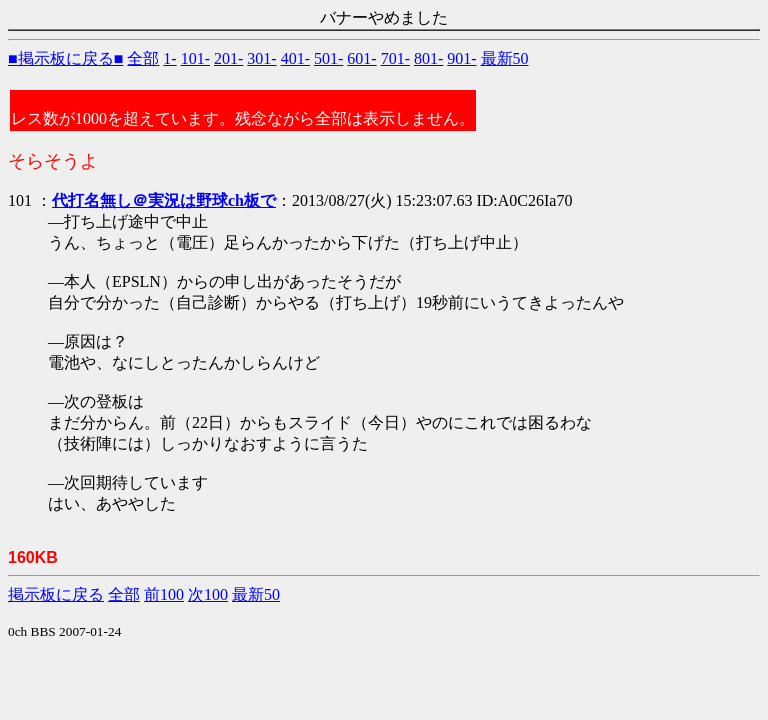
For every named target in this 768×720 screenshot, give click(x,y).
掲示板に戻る (56, 594)
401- (295, 58)
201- (228, 58)
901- (461, 58)
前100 (164, 594)
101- (195, 58)
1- (169, 58)
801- (428, 58)
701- (395, 58)
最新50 (505, 58)
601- (361, 58)
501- (328, 58)
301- (261, 58)
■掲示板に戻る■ (65, 58)
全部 (143, 58)
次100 (208, 594)
